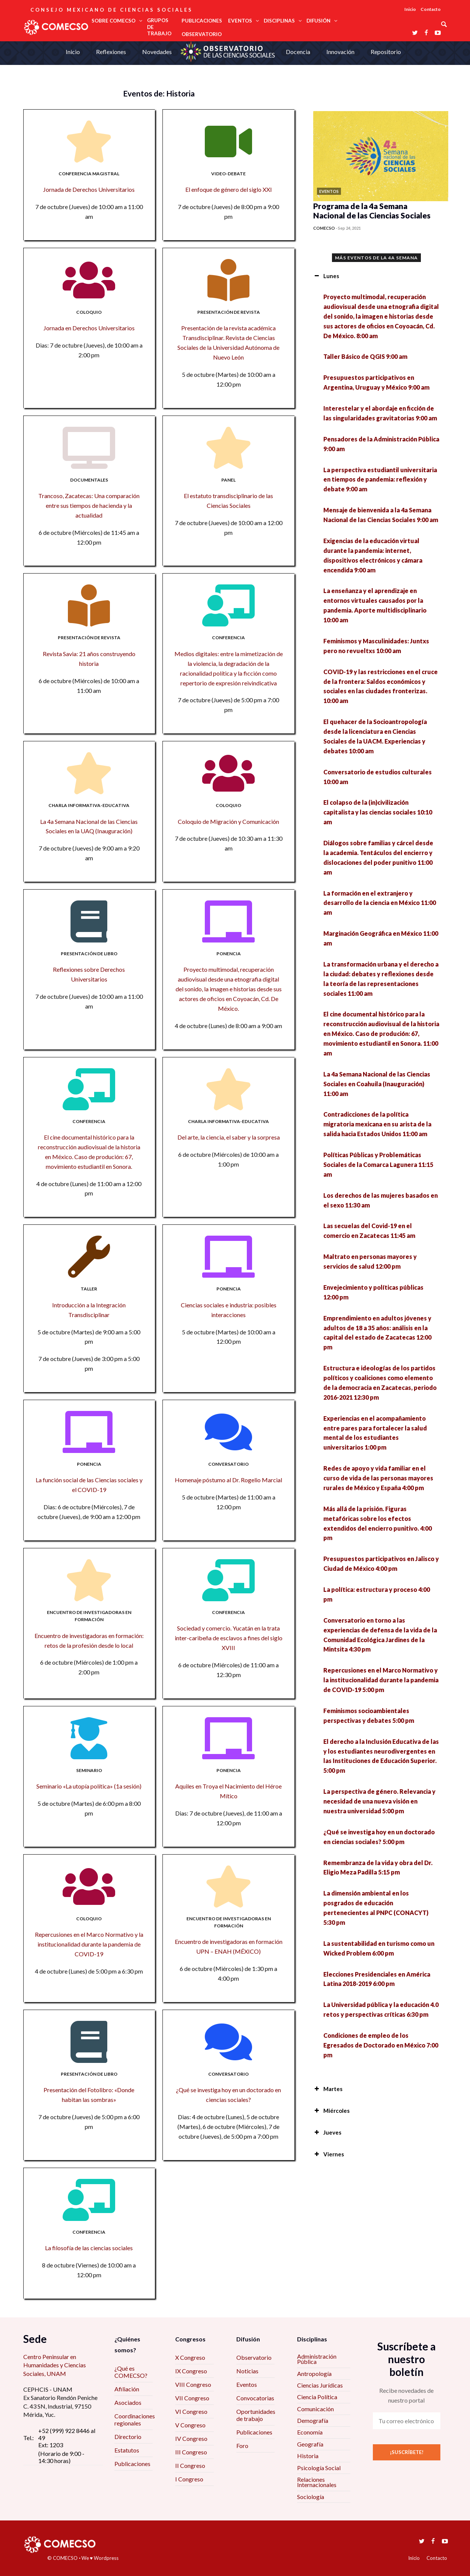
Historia (307, 2455)
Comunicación (315, 2408)
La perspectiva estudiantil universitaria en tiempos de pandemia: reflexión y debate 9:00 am (380, 479)
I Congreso (189, 2479)
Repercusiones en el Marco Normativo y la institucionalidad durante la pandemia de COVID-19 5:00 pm (380, 1680)
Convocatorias (255, 2397)
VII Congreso (192, 2397)
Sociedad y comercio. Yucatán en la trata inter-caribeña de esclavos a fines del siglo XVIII (228, 1637)
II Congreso (190, 2465)
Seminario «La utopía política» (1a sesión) (88, 1786)
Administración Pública (316, 2359)
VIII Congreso (193, 2384)
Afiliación (126, 2388)
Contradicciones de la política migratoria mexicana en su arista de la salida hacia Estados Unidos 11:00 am (377, 1124)
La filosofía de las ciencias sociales (89, 2247)
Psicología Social (319, 2467)
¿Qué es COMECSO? (130, 2372)
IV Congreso (191, 2438)
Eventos (246, 2384)
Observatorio (254, 2357)
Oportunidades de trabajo (255, 2415)
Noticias (247, 2370)
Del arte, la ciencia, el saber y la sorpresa (228, 1137)
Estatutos (126, 2450)
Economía (310, 2432)
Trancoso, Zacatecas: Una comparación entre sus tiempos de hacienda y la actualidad (89, 505)
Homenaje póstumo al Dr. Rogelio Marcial (228, 1479)
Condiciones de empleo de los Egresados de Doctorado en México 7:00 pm (380, 2045)
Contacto (430, 9)
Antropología (314, 2373)
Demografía (312, 2420)
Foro (242, 2445)
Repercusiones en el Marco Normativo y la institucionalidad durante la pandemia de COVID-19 (89, 1944)
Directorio (127, 2436)
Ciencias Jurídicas (320, 2385)
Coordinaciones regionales (134, 2419)
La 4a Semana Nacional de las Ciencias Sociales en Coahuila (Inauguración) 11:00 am (376, 1083)
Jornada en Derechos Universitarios (89, 327)
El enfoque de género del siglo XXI (228, 189)
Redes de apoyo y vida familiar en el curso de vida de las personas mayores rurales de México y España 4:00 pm (378, 1478)
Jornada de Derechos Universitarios (89, 189)
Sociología (310, 2496)
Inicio (410, 9)
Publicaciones (132, 2463)
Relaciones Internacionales (316, 2482)
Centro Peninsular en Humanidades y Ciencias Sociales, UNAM (54, 2365)
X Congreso (190, 2357)
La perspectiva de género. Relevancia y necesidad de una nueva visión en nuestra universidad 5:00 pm (379, 1801)
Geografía (310, 2444)
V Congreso (190, 2424)
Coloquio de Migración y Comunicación (228, 821)
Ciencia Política (317, 2396)
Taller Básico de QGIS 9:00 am (365, 356)
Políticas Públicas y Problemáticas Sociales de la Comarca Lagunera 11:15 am (378, 1164)
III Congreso (191, 2452)
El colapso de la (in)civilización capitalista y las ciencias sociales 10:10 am (377, 812)
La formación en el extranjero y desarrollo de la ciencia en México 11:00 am (379, 903)
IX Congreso (191, 2370)
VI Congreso (191, 2411)
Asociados (127, 2402)
